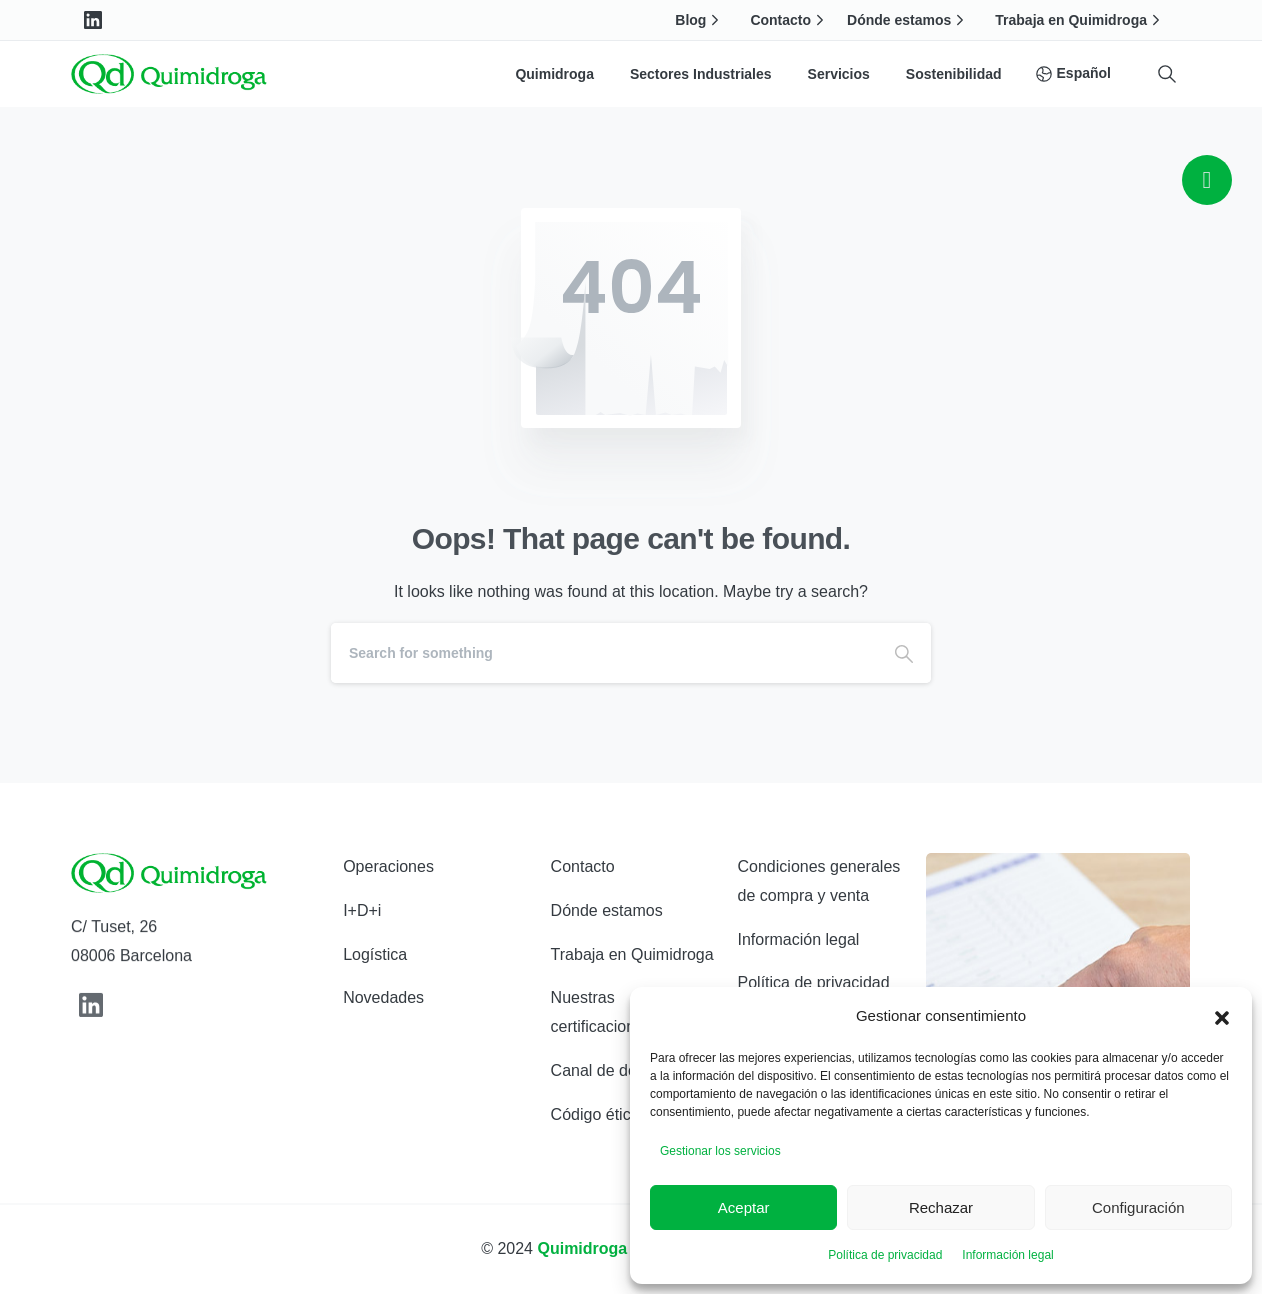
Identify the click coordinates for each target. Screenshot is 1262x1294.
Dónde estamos (908, 20)
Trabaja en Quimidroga (1080, 20)
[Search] (604, 653)
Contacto (789, 20)
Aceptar (744, 1207)
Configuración (1138, 1207)
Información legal (1007, 1255)
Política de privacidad (885, 1255)
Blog (699, 20)
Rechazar (941, 1207)
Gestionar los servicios (720, 1151)
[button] (1222, 1016)
